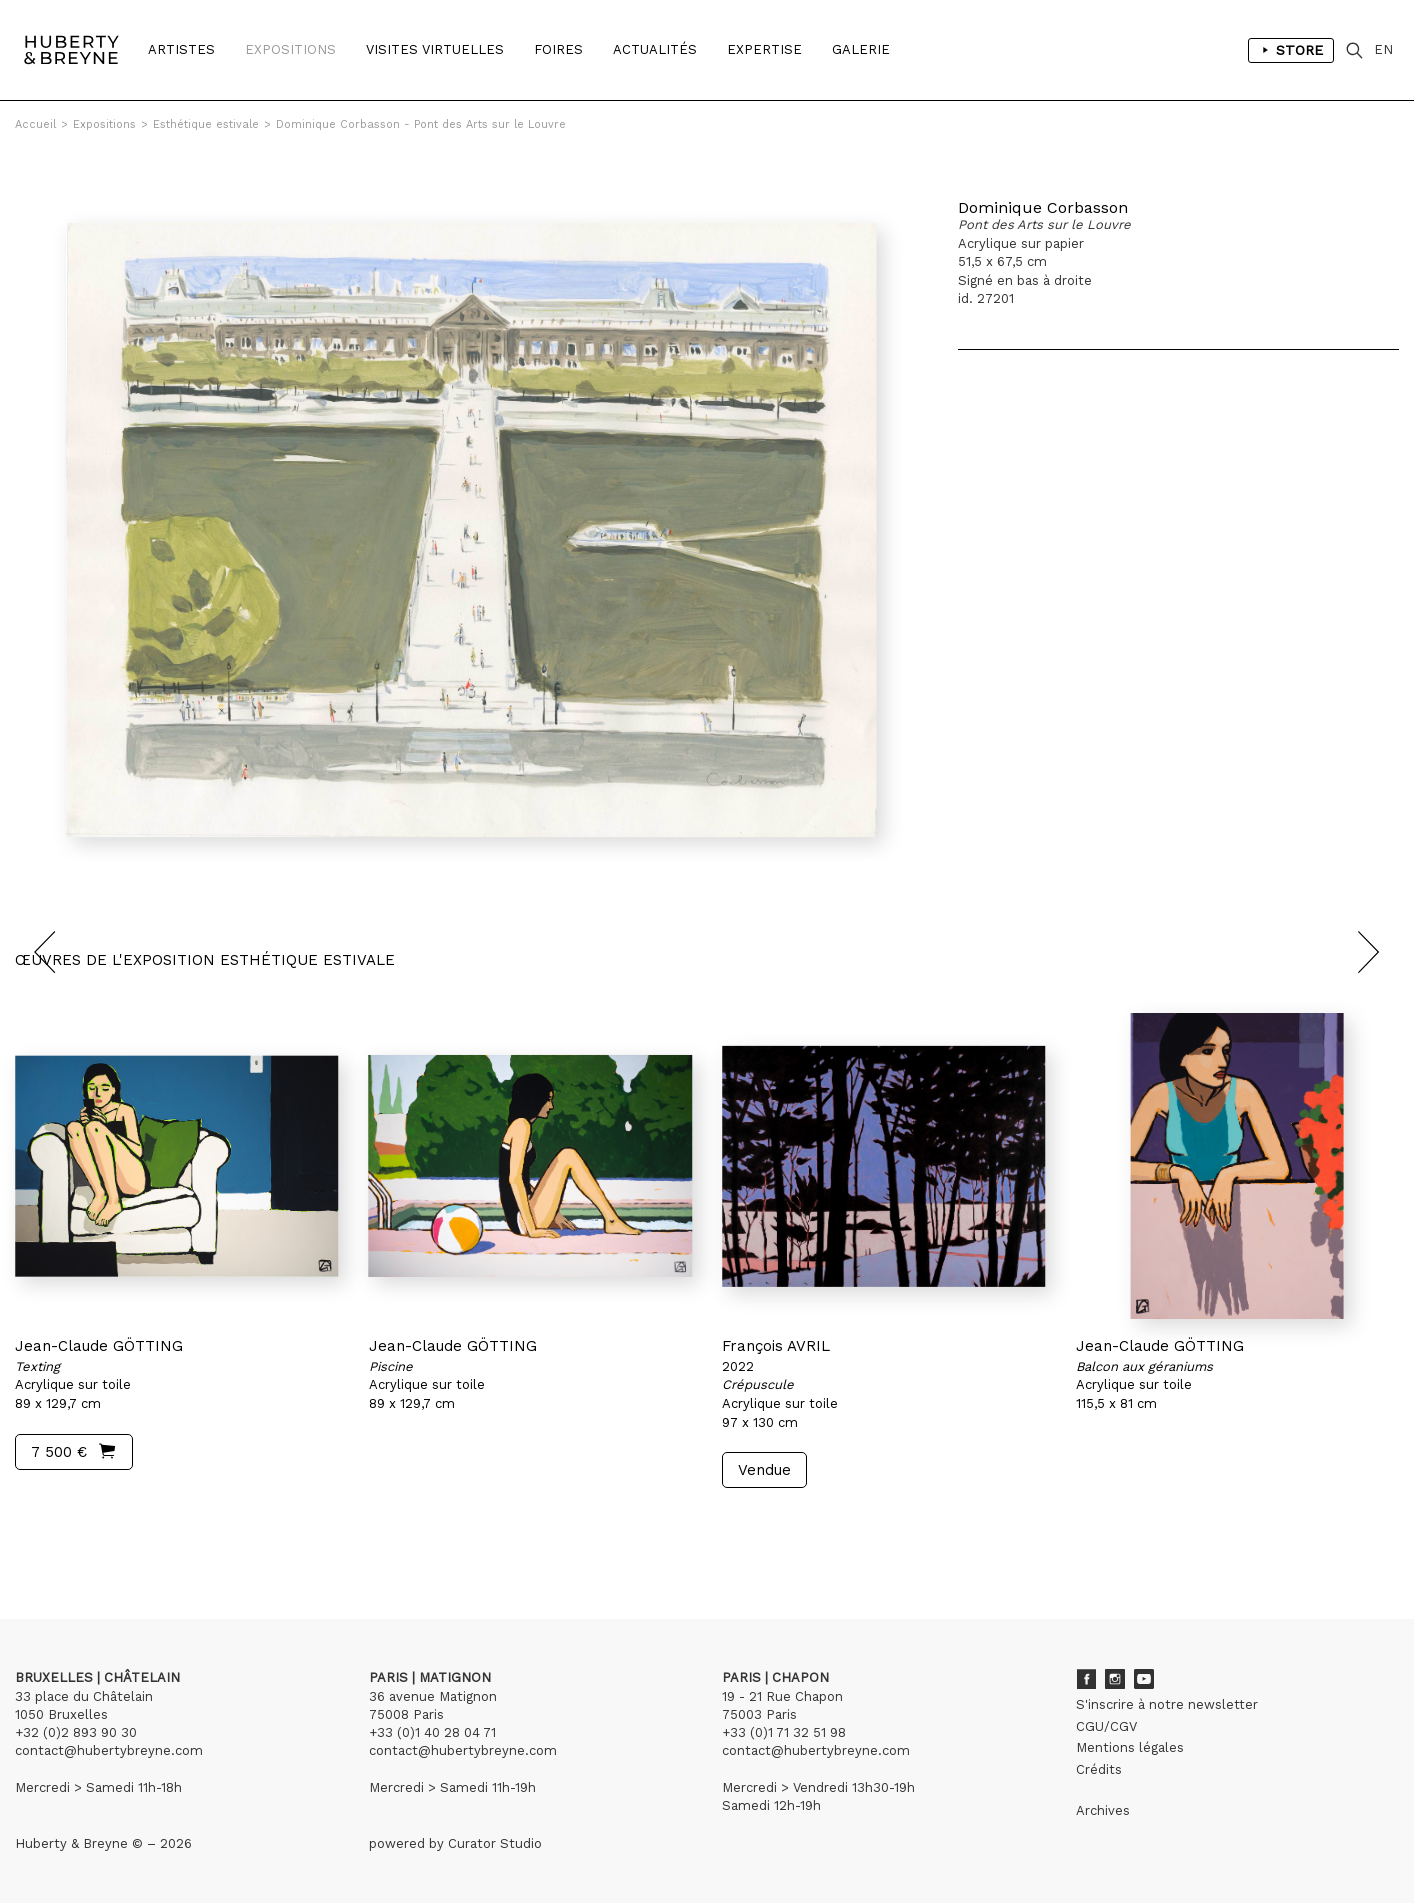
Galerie (861, 49)
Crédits (1099, 1769)
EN (1383, 49)
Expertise (764, 49)
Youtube (1144, 1679)
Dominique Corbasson (1043, 207)
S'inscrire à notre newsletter (1167, 1704)
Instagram (1115, 1679)
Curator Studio (495, 1843)
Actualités (655, 49)
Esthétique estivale (206, 124)
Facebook (1086, 1679)
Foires (558, 49)
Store (1291, 50)
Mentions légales (1130, 1747)
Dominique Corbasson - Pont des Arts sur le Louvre (421, 124)
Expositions (290, 49)
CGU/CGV (1106, 1726)
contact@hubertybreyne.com (109, 1750)
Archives (1103, 1810)
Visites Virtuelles (435, 49)
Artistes (181, 49)
